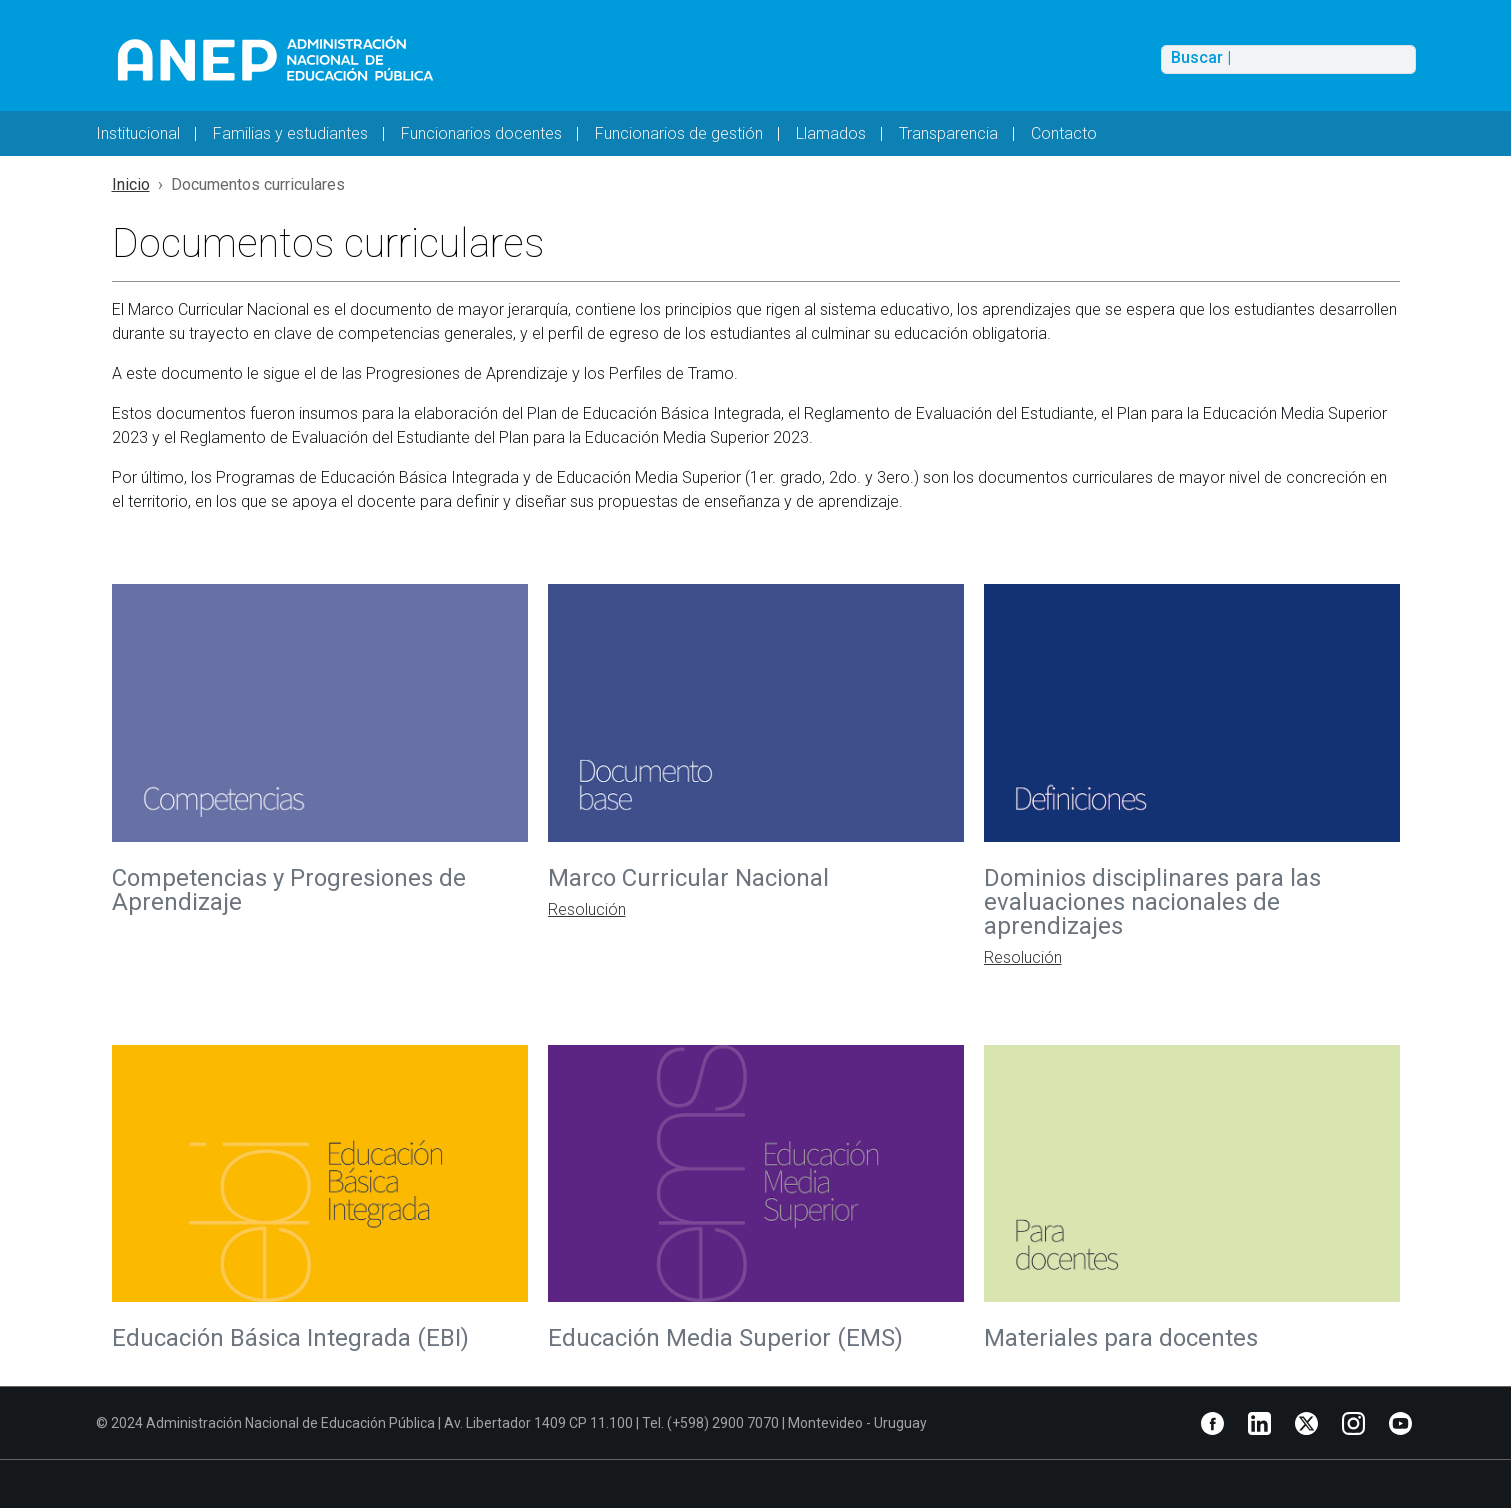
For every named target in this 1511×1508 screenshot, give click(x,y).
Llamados (831, 133)
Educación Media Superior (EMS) (728, 1338)
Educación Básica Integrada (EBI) (290, 1338)
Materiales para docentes (1121, 1338)
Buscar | (1201, 58)
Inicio (131, 184)
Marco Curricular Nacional (691, 878)
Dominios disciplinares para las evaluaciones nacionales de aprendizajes (1152, 902)
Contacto (1064, 133)
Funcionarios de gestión (679, 133)
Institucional (138, 133)
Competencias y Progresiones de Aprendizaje (289, 890)
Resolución (587, 909)
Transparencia (948, 133)
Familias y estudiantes (290, 133)
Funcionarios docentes (481, 133)
